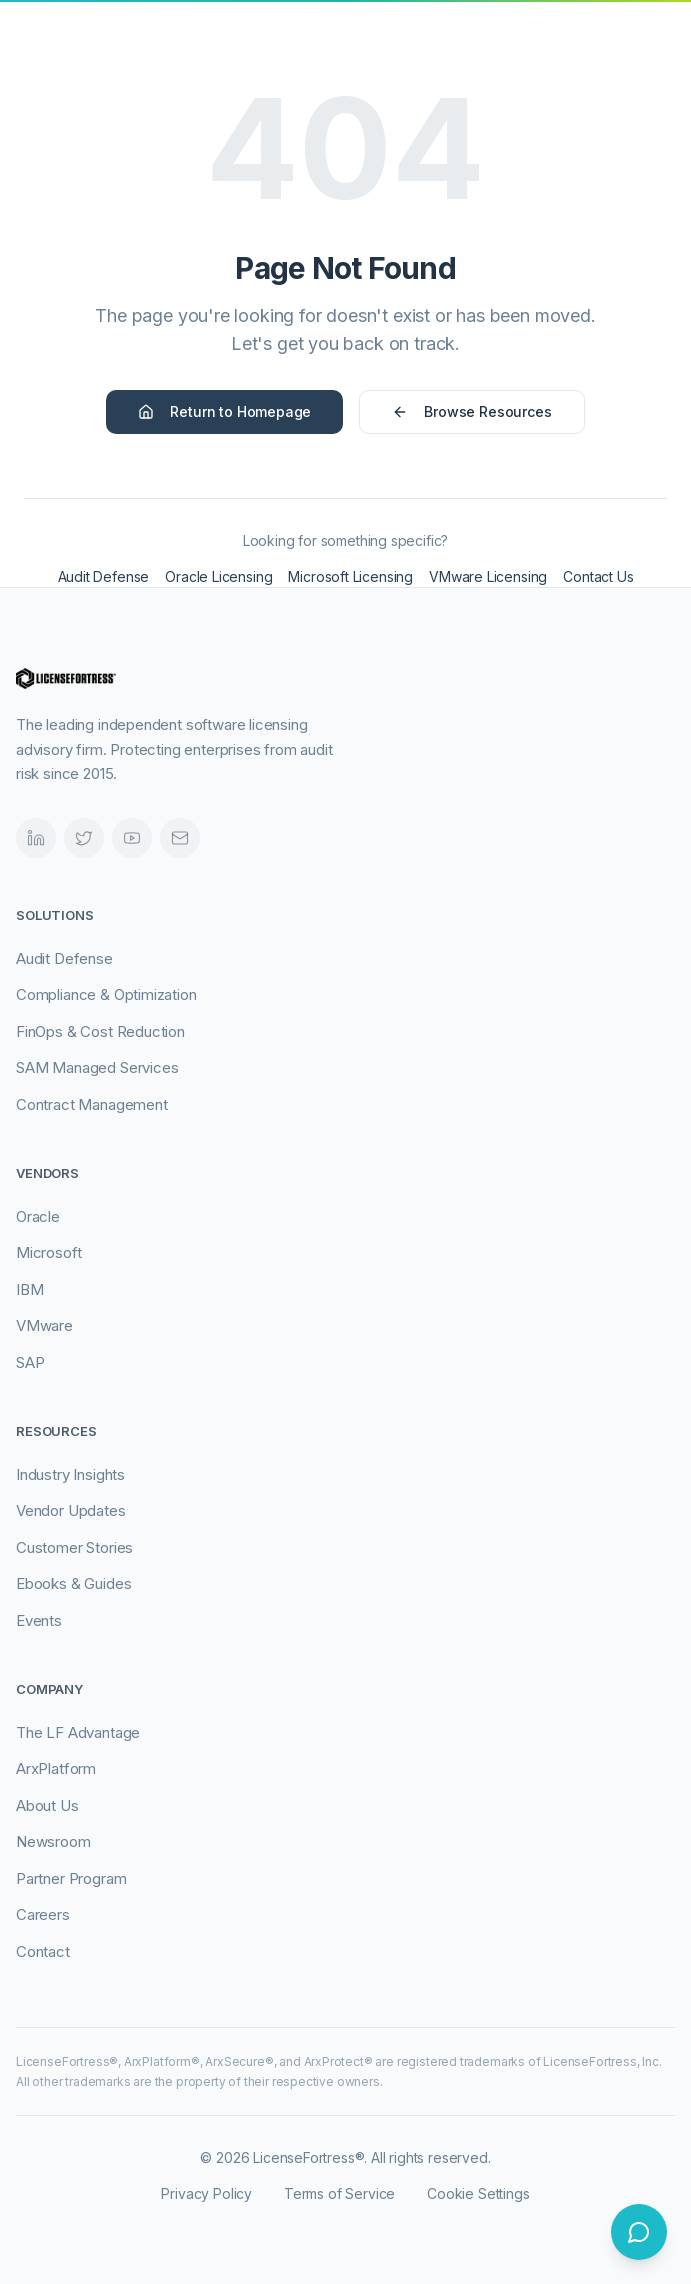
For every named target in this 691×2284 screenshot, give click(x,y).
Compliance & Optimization (106, 994)
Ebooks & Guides (73, 1583)
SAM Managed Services (97, 1067)
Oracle (38, 1216)
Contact (43, 1951)
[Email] (180, 838)
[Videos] (132, 838)
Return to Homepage (224, 411)
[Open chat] (639, 2232)
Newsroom (53, 1841)
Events (39, 1620)
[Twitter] (84, 838)
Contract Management (92, 1104)
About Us (47, 1805)
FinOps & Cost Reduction (100, 1031)
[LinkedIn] (36, 838)
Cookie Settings (478, 2193)
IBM (29, 1289)
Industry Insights (70, 1474)
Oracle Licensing (218, 576)
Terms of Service (339, 2193)
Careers (43, 1914)
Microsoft (48, 1252)
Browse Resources (471, 411)
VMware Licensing (488, 576)
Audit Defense (104, 576)
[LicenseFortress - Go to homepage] (106, 56)
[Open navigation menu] (655, 56)
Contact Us (598, 576)
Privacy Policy (206, 2193)
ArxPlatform (56, 1768)
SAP (30, 1362)
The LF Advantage (78, 1732)
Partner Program (71, 1878)
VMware (44, 1325)
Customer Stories (74, 1547)
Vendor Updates (71, 1510)
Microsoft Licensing (350, 576)
